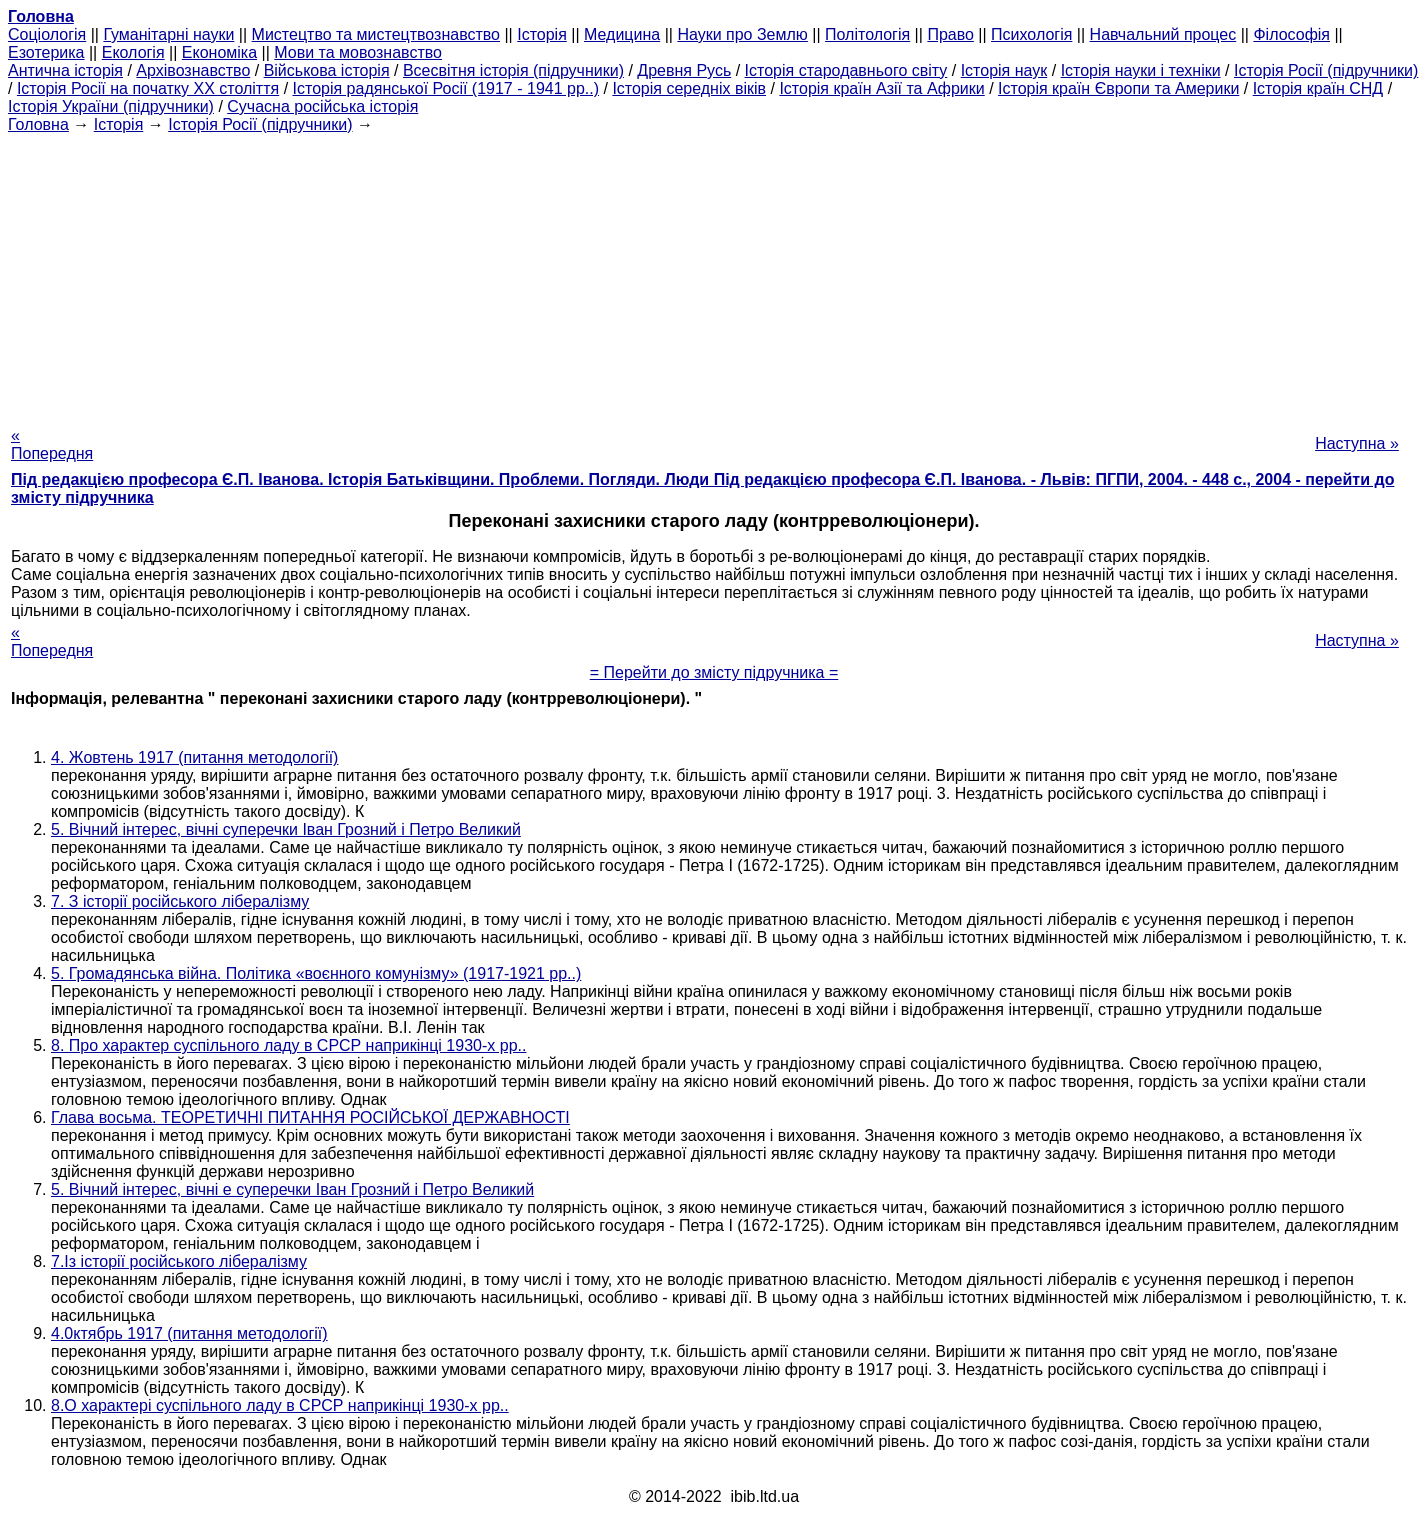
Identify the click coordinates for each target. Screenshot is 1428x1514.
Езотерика (46, 52)
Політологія (867, 34)
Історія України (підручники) (111, 106)
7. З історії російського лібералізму (180, 901)
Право (950, 34)
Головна (38, 124)
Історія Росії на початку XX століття (148, 88)
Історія (542, 34)
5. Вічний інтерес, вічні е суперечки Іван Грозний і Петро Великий (292, 1189)
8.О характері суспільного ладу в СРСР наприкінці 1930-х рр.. (280, 1405)
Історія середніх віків (689, 88)
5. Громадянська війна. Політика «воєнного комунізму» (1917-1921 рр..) (316, 973)
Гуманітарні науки (168, 34)
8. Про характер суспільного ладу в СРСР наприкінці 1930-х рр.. (288, 1045)
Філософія (1291, 34)
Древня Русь (684, 70)
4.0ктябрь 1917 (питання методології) (189, 1333)
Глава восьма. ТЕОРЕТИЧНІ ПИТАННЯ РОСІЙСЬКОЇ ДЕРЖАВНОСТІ (310, 1117)
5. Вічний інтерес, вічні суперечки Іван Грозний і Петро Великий (286, 829)
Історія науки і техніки (1141, 70)
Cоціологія (47, 34)
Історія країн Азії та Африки (881, 88)
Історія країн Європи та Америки (1118, 88)
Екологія (133, 52)
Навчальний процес (1163, 34)
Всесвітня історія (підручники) (513, 70)
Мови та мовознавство (358, 52)
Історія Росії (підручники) (1326, 70)
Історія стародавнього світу (846, 70)
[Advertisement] (714, 274)
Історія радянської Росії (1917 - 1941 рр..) (446, 88)
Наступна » (1357, 443)
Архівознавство (193, 70)
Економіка (219, 52)
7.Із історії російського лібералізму (179, 1261)
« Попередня (52, 444)
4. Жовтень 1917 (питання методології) (194, 757)
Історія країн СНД (1318, 88)
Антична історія (65, 70)
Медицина (622, 34)
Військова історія (327, 70)
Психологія (1031, 34)
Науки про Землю (742, 34)
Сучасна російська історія (322, 106)
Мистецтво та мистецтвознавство (376, 34)
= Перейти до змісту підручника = (714, 672)
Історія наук (1004, 70)
